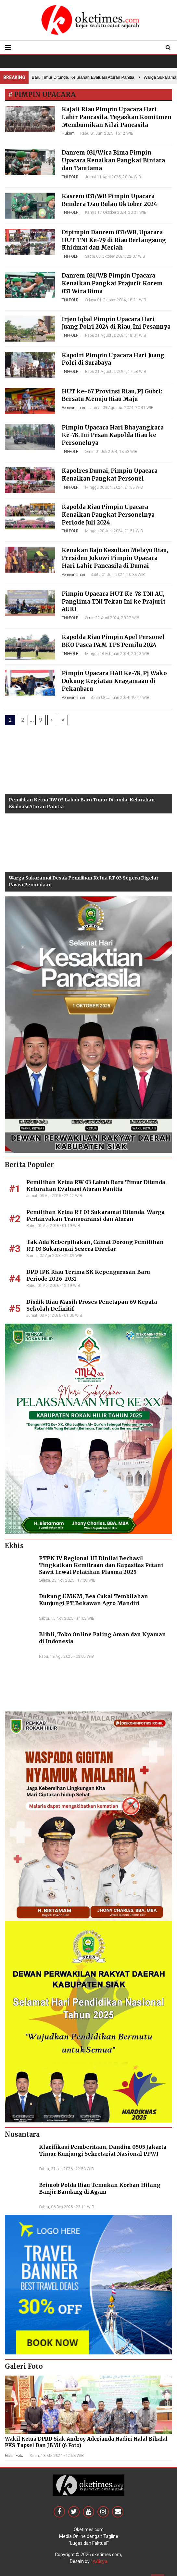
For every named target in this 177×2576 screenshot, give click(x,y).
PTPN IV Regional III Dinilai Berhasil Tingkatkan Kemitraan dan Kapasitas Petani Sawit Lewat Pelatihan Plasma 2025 (101, 1565)
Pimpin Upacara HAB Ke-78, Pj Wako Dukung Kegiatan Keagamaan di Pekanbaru (114, 681)
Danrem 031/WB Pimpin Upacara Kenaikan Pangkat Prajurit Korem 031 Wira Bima (112, 283)
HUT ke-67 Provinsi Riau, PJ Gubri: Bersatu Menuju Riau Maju (112, 395)
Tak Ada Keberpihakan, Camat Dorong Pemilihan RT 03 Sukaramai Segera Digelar (95, 1245)
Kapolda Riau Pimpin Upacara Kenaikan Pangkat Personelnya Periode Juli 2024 (108, 514)
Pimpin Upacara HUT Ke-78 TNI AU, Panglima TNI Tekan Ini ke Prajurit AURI (114, 601)
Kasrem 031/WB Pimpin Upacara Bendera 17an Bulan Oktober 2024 (109, 200)
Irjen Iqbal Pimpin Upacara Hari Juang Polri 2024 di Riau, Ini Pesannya (116, 323)
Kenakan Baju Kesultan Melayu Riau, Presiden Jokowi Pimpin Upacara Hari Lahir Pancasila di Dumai (115, 558)
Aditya (100, 2561)
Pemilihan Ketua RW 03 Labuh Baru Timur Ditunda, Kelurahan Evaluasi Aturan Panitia (96, 1185)
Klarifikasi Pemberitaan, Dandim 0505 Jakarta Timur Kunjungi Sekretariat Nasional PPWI (103, 2150)
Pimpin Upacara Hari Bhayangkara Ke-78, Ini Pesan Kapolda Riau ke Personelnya (113, 435)
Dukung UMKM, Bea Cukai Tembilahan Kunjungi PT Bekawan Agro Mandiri (93, 1599)
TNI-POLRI (71, 177)
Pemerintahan (73, 407)
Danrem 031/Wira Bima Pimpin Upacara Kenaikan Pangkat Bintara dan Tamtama (113, 160)
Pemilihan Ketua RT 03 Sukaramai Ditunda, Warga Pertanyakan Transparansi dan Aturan (95, 1215)
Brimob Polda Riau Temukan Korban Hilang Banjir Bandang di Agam (99, 2188)
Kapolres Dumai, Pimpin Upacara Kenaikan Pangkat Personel (110, 474)
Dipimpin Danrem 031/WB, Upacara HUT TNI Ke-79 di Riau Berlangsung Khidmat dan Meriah (114, 240)
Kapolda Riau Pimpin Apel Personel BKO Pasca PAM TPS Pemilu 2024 (113, 641)
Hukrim (68, 133)
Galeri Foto (14, 2455)
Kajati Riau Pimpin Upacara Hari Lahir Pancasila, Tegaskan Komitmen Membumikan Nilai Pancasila (116, 117)
